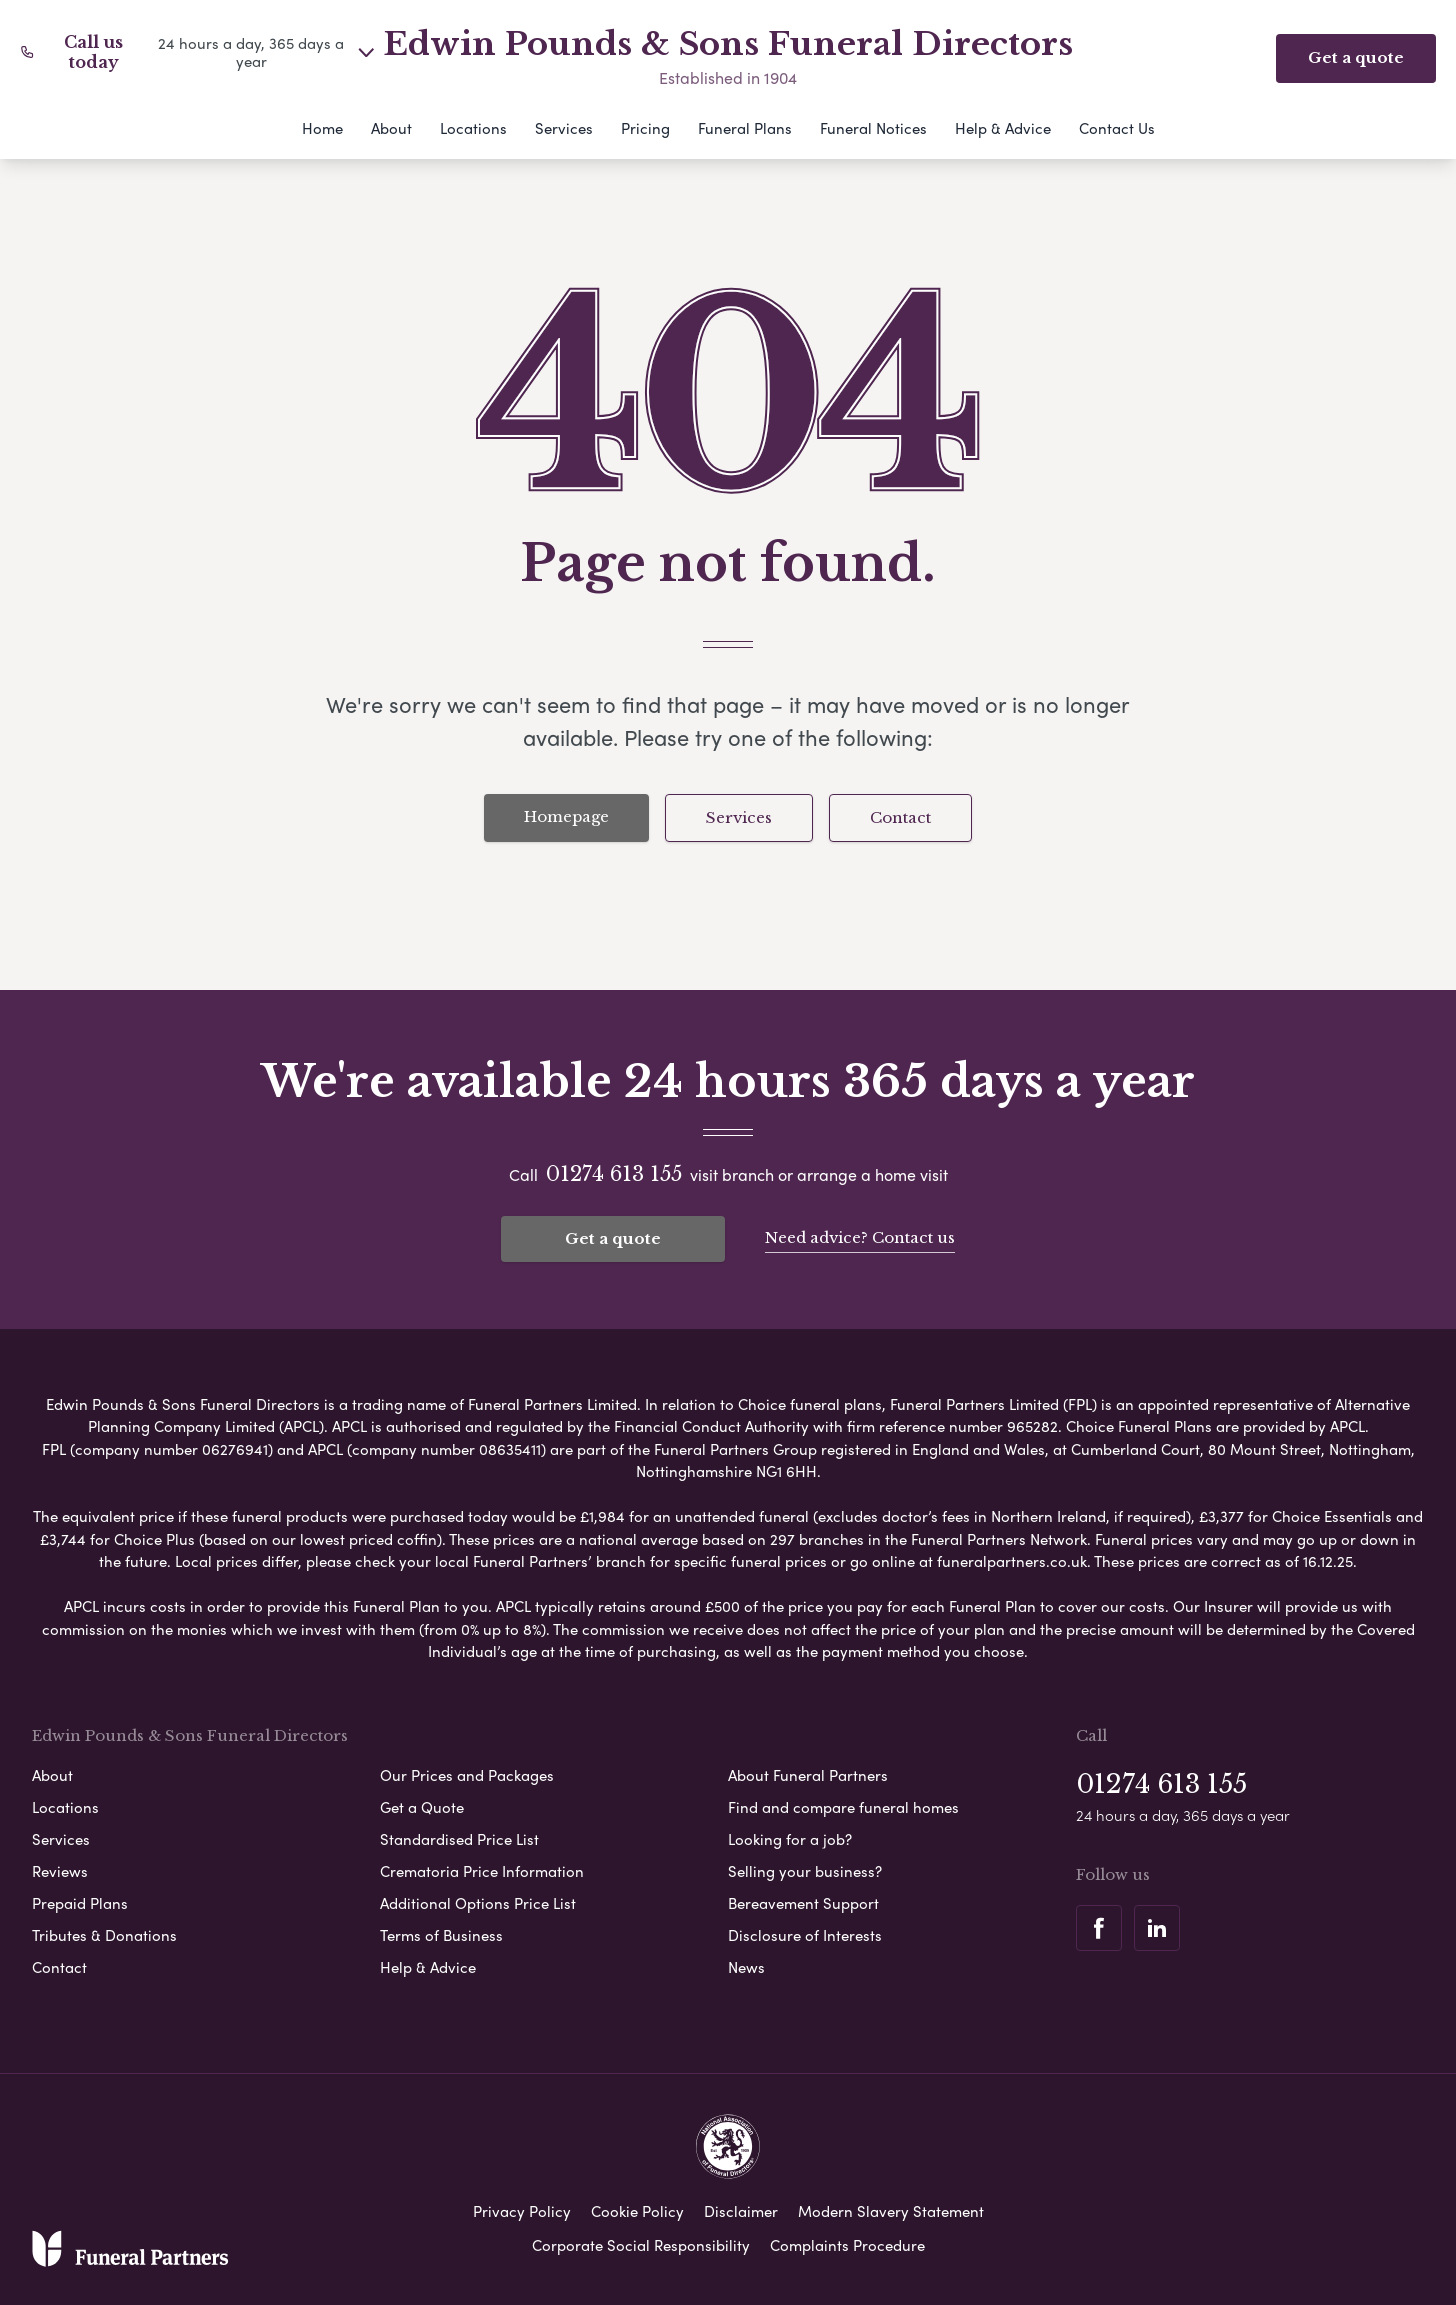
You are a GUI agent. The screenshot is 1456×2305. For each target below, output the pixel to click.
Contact (900, 817)
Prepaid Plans (80, 1901)
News (746, 1965)
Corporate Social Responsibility (641, 2243)
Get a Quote (422, 1805)
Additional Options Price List (478, 1901)
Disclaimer (741, 2209)
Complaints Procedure (847, 2243)
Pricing (645, 128)
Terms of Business (441, 1933)
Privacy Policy (522, 2209)
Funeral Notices (873, 128)
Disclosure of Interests (805, 1933)
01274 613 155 (614, 1174)
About (391, 128)
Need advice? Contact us (860, 1236)
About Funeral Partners (808, 1773)
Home (322, 128)
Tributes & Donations (104, 1933)
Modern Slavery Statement (891, 2209)
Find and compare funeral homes (843, 1805)
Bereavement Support (803, 1901)
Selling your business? (805, 1869)
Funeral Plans (745, 128)
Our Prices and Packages (467, 1773)
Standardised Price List (459, 1837)
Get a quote (613, 1238)
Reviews (60, 1869)
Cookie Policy (637, 2209)
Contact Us (1117, 128)
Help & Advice (1003, 128)
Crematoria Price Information (482, 1869)
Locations (473, 128)
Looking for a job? (790, 1837)
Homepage (566, 816)
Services (564, 128)
